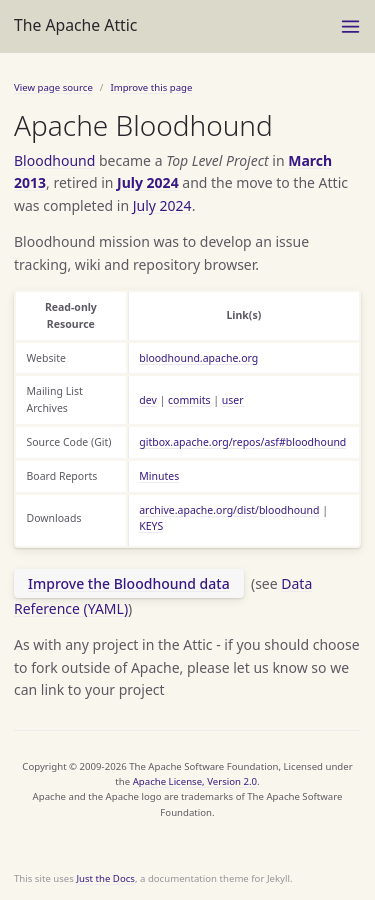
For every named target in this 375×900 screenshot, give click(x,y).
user (233, 400)
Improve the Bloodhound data (129, 583)
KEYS (151, 526)
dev (148, 400)
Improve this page (151, 87)
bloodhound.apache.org (198, 358)
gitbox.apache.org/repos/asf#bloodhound (242, 442)
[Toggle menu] (350, 26)
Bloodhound (54, 160)
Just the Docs (105, 878)
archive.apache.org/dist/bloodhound (229, 510)
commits (189, 400)
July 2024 (148, 182)
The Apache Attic (75, 25)
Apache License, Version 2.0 (195, 781)
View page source (53, 87)
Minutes (159, 476)
